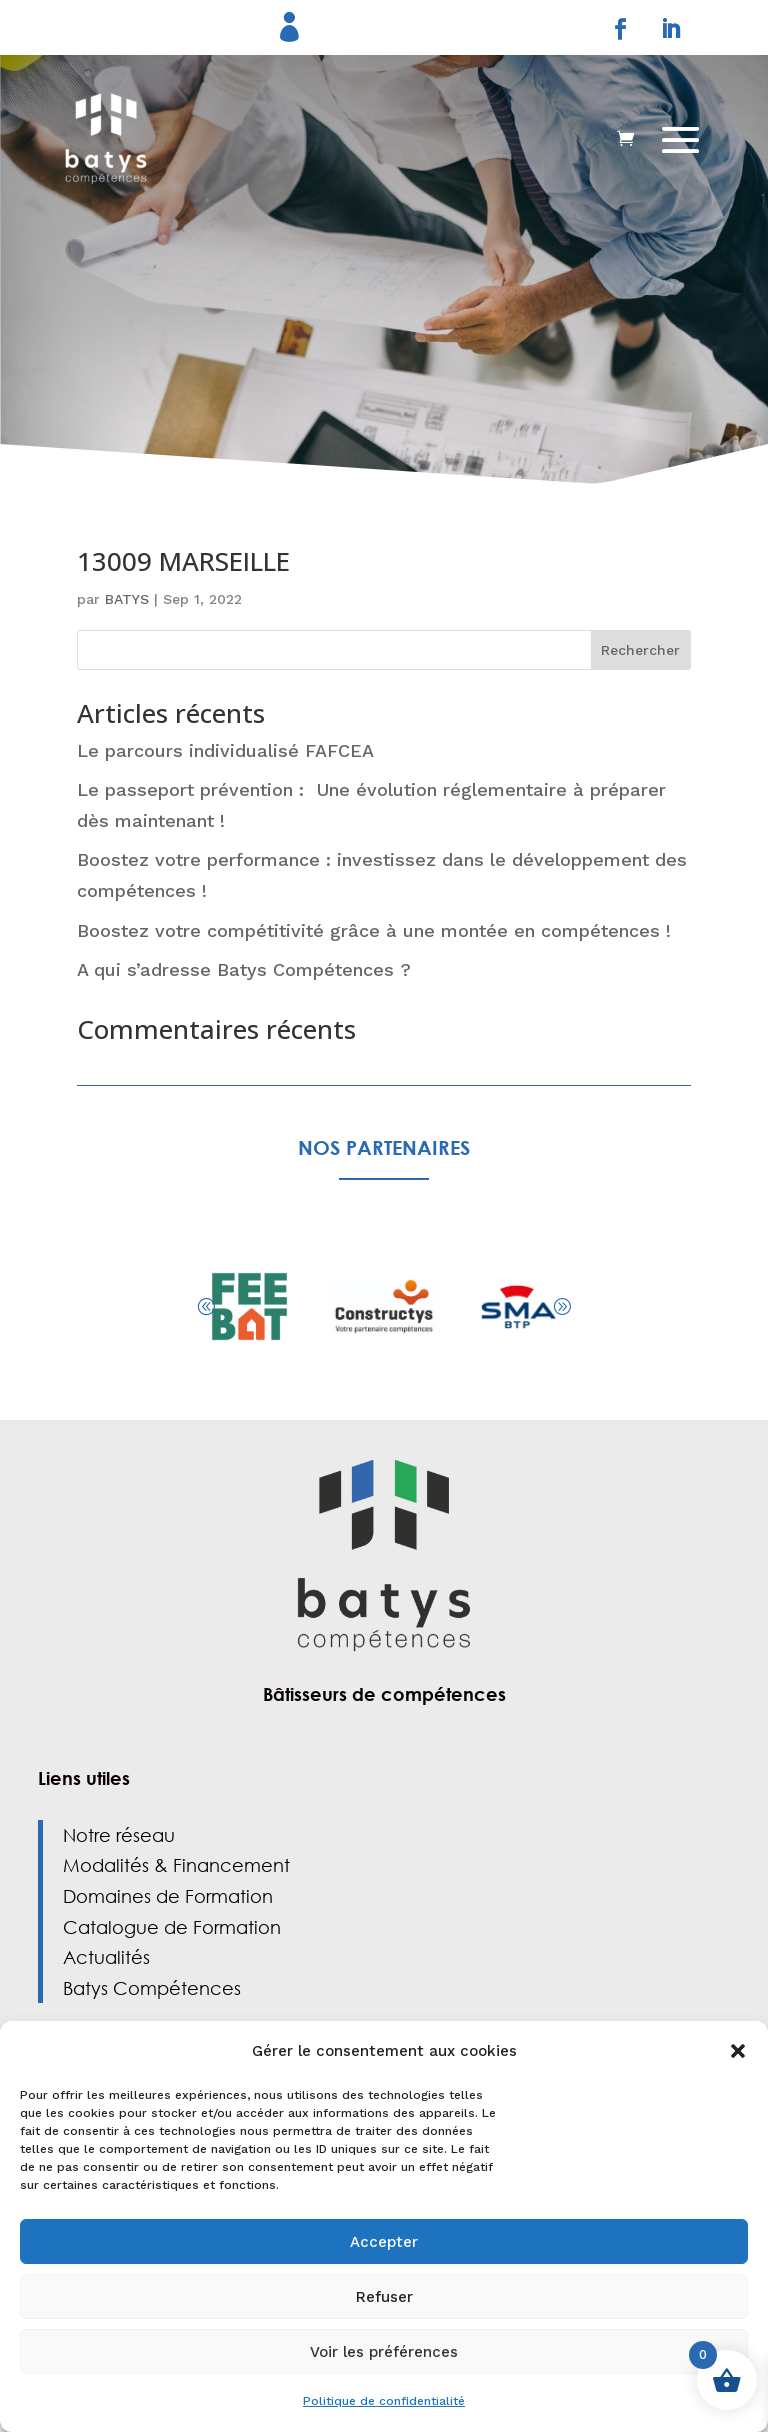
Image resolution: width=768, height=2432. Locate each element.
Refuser (384, 2297)
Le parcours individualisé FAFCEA (228, 750)
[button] (738, 2051)
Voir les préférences (384, 2352)
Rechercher (640, 650)
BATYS (127, 599)
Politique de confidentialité (384, 2401)
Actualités (106, 1957)
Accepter (384, 2242)
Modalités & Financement (176, 1865)
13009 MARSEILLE (183, 561)
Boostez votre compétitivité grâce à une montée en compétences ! (374, 930)
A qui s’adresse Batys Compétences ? (244, 969)
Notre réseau (119, 1835)
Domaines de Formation (168, 1896)
